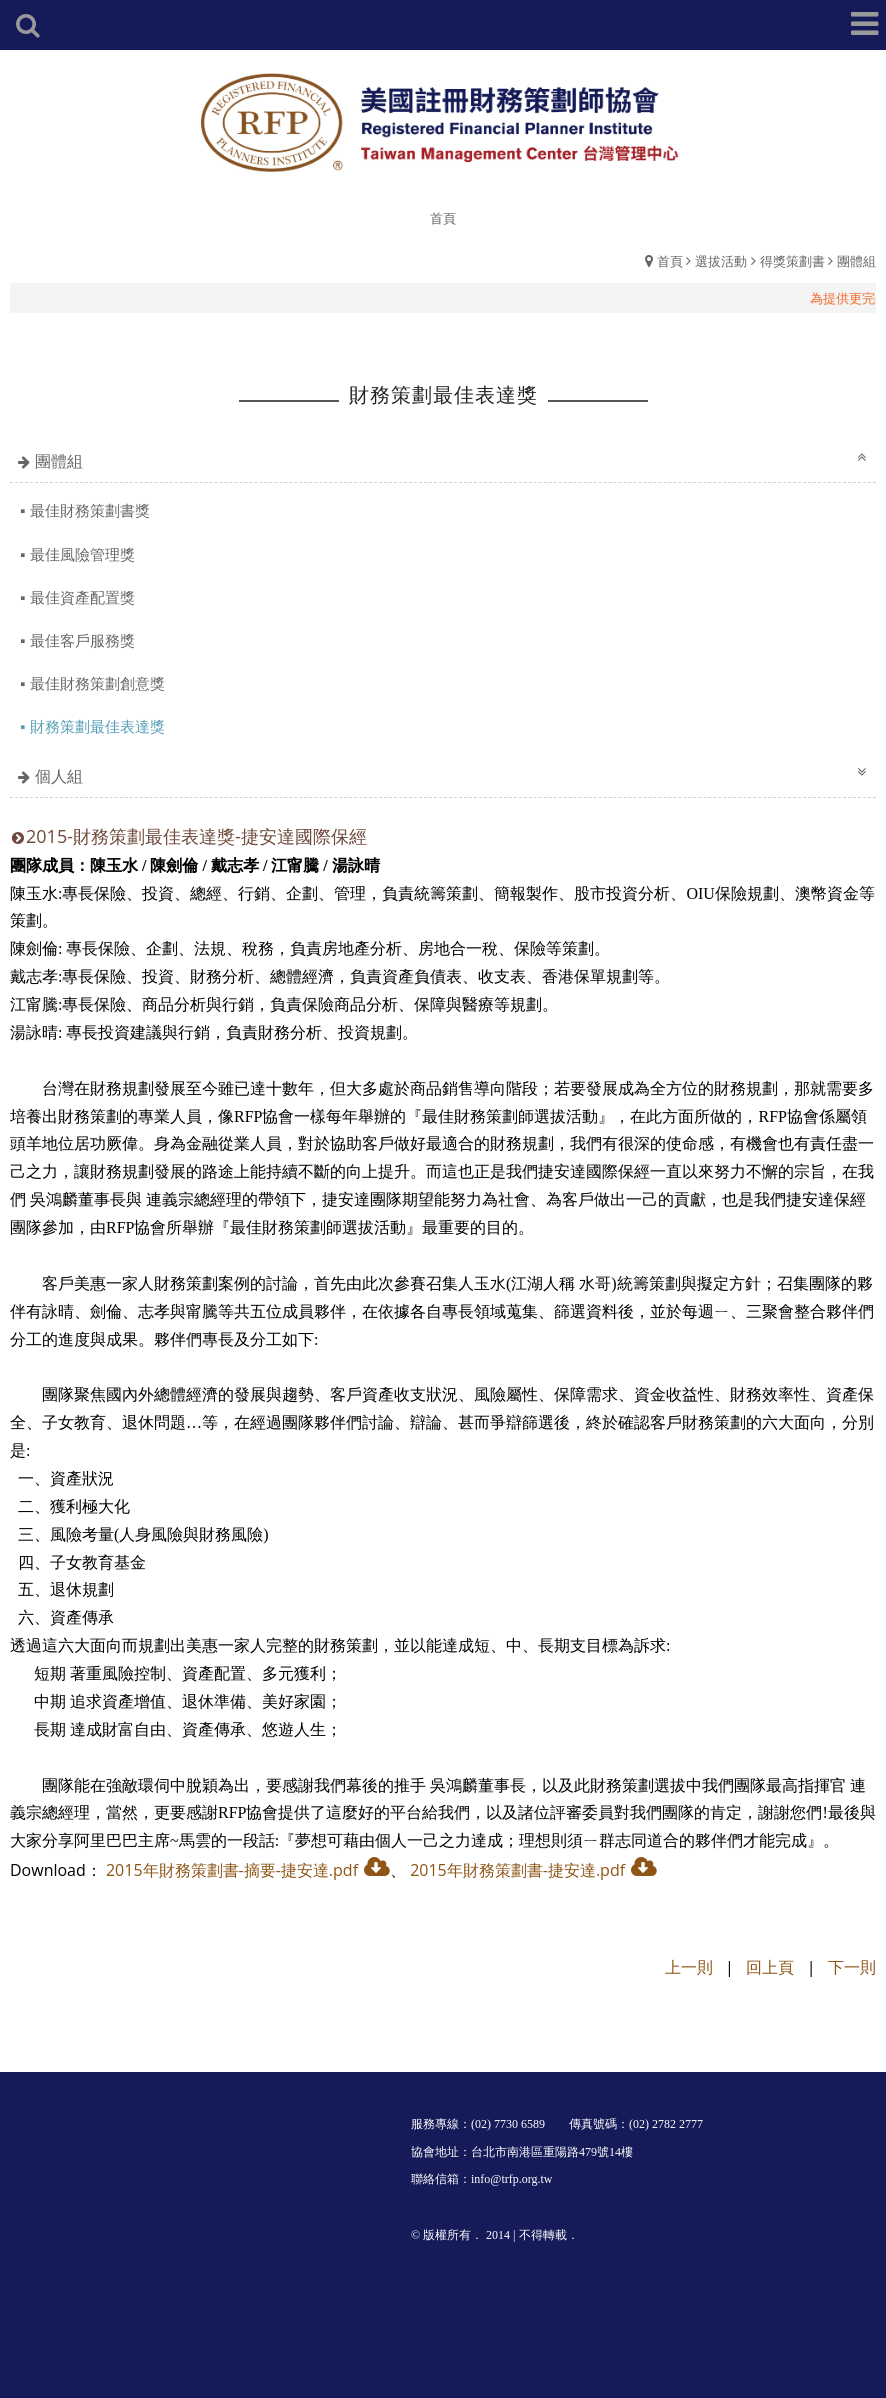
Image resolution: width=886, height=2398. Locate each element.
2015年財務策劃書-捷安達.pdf (517, 1870)
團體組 (856, 261)
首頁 (670, 261)
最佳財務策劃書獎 (90, 510)
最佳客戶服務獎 (82, 640)
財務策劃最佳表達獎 (97, 726)
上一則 (689, 1967)
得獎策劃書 (792, 261)
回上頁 (770, 1967)
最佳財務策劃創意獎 (97, 683)
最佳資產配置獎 (82, 597)
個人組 (59, 776)
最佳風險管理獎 (82, 554)
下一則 (852, 1967)
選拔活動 (721, 261)
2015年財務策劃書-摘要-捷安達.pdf (232, 1870)
